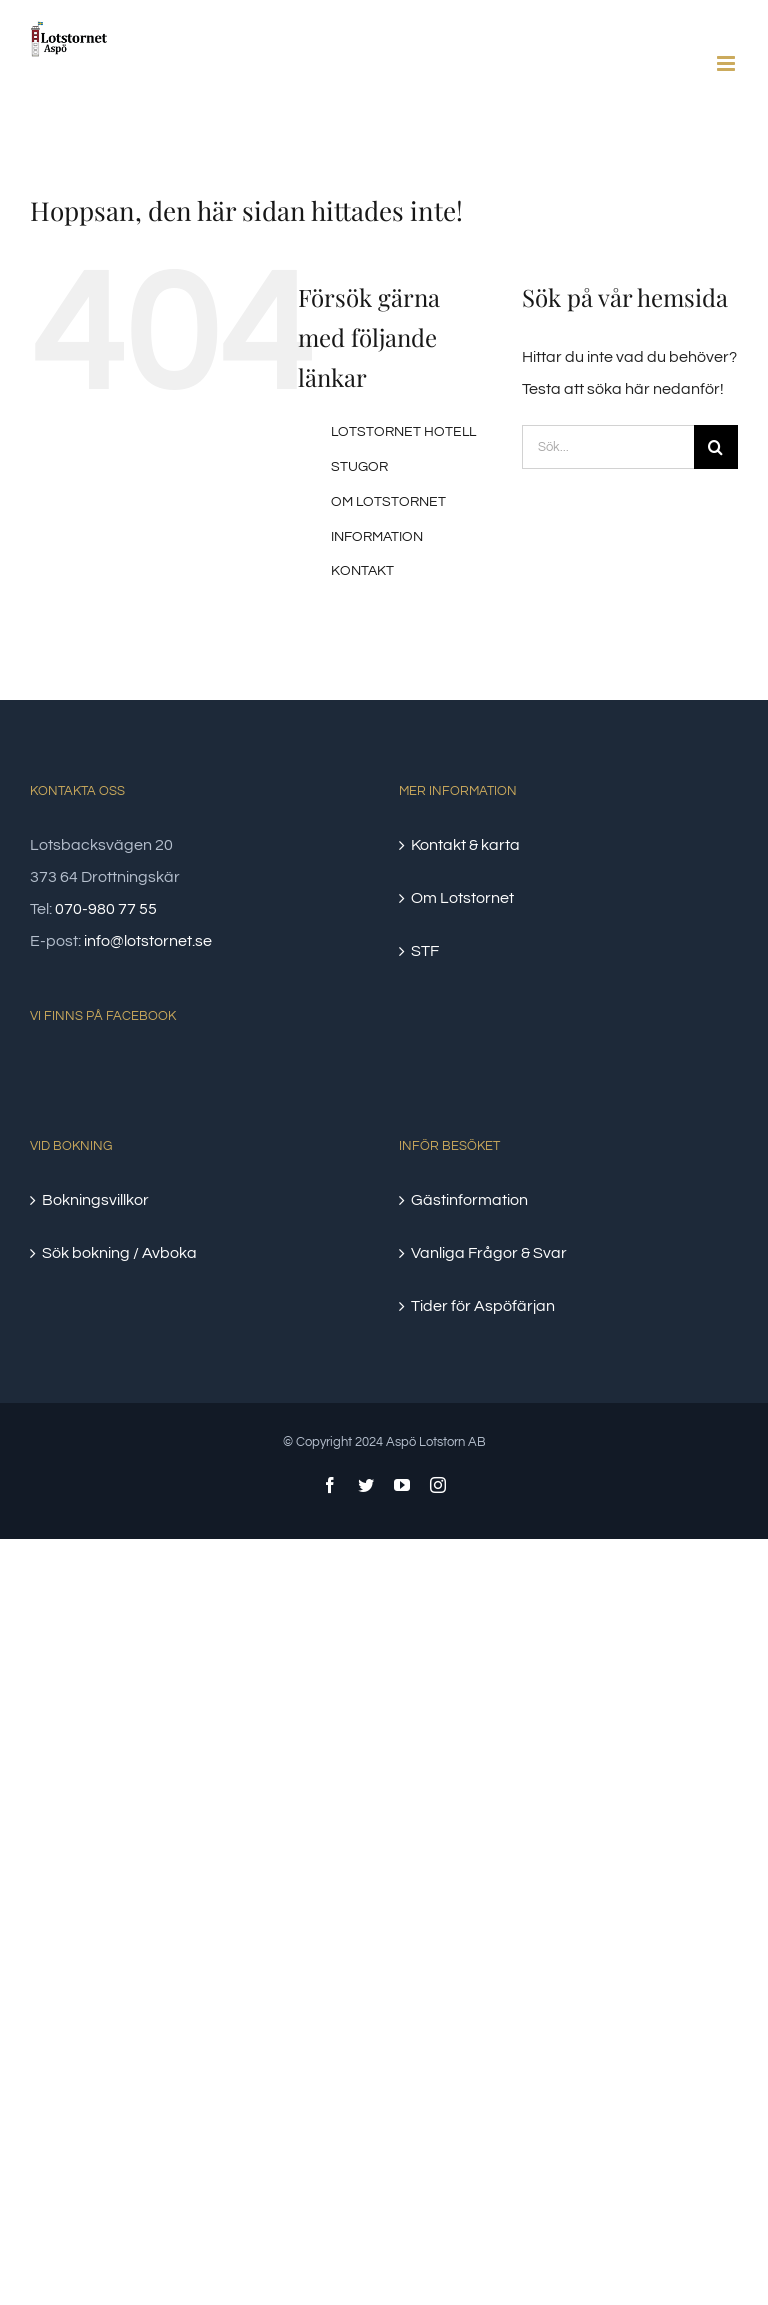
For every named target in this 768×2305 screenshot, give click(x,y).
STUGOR (359, 467)
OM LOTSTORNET (388, 502)
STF (425, 951)
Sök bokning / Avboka (119, 1253)
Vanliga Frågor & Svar (489, 1253)
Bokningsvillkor (95, 1200)
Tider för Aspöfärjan (483, 1306)
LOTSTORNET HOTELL (403, 432)
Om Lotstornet (462, 898)
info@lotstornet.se (148, 941)
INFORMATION (377, 537)
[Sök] (716, 447)
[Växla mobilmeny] (727, 63)
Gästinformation (469, 1200)
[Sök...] (608, 447)
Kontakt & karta (465, 845)
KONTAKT (362, 571)
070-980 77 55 (106, 909)
